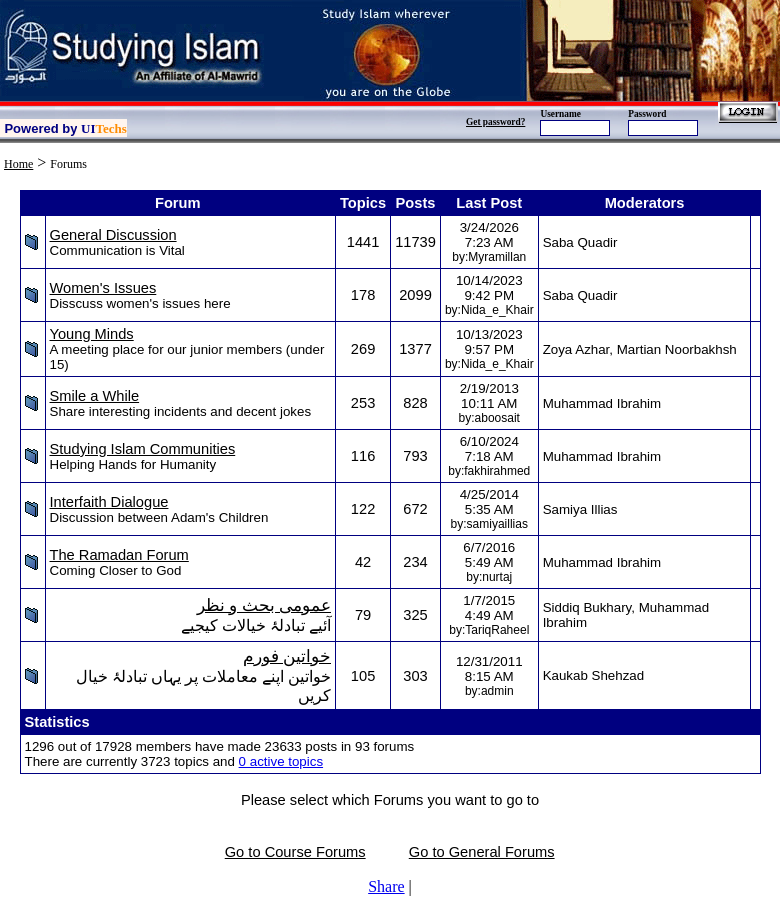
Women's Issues (103, 288)
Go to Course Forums (295, 852)
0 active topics (281, 761)
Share (386, 886)
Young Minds (92, 334)
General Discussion (113, 235)
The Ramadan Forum (119, 555)
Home (18, 164)
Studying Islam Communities (143, 449)
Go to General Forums (482, 852)
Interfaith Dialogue (109, 502)
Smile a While (95, 396)
